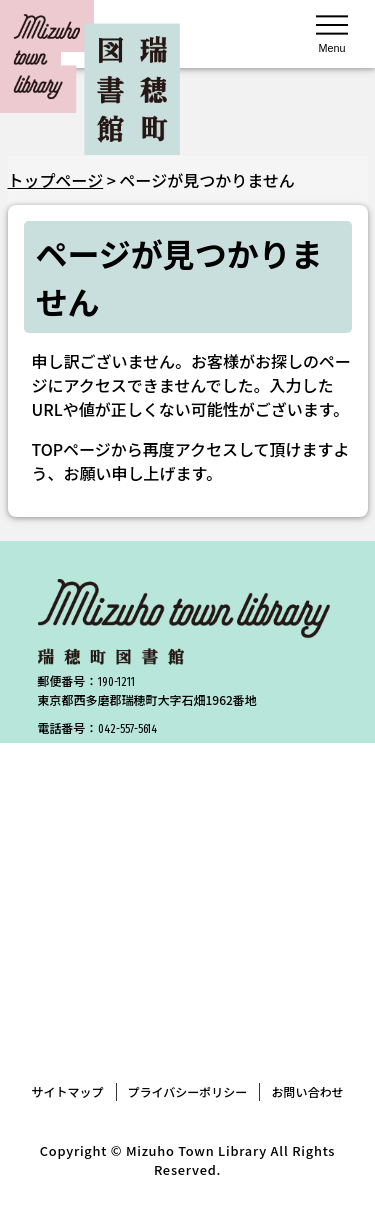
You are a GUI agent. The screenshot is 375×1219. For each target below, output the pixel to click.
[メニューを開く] (332, 32)
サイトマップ (68, 1091)
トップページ (56, 180)
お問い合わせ (307, 1091)
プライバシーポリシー (188, 1091)
